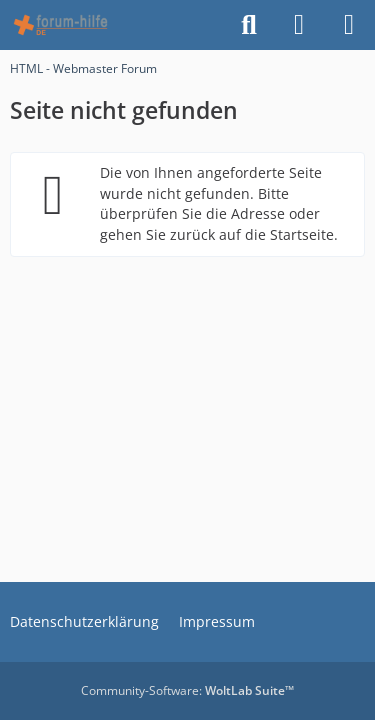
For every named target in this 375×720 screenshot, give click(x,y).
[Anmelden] (299, 25)
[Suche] (249, 25)
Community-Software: (187, 690)
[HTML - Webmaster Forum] (60, 25)
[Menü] (349, 25)
